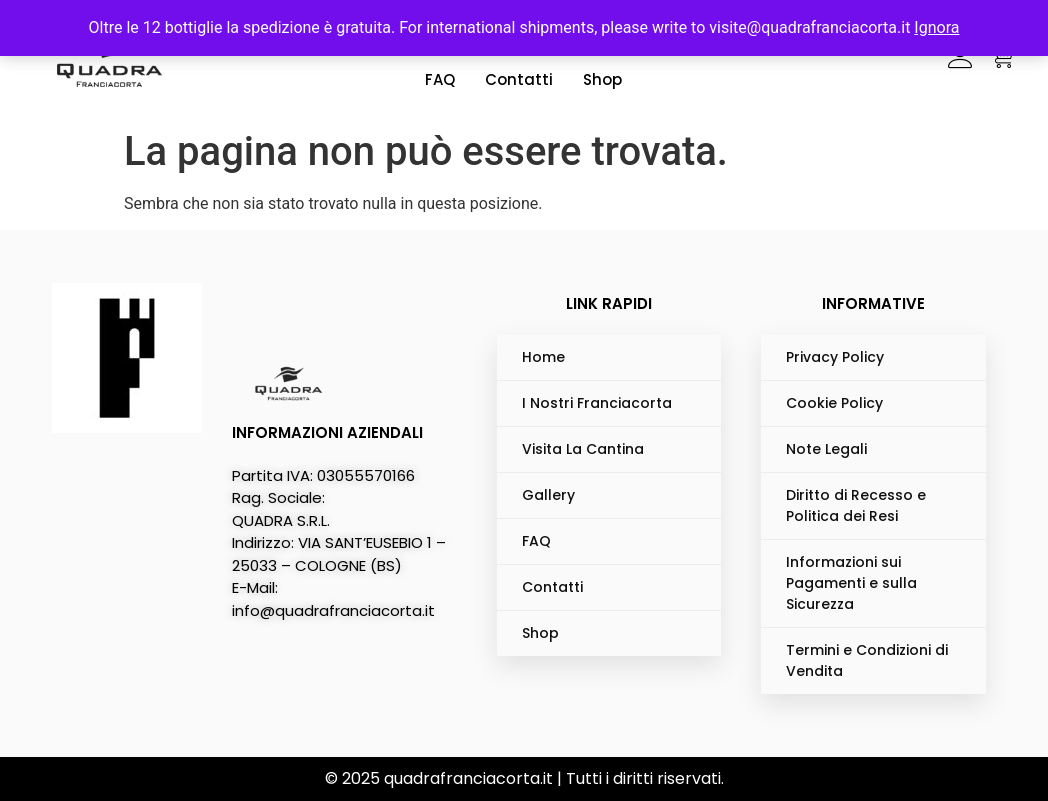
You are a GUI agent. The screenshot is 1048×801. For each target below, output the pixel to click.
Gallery (548, 495)
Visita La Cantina (583, 449)
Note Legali (826, 449)
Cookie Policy (834, 403)
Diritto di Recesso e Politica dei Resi (856, 505)
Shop (602, 79)
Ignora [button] (936, 27)
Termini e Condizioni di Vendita (867, 660)
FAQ (440, 79)
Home (543, 357)
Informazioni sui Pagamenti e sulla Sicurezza (851, 583)
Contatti (519, 79)
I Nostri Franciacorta (597, 403)
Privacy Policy (835, 357)
